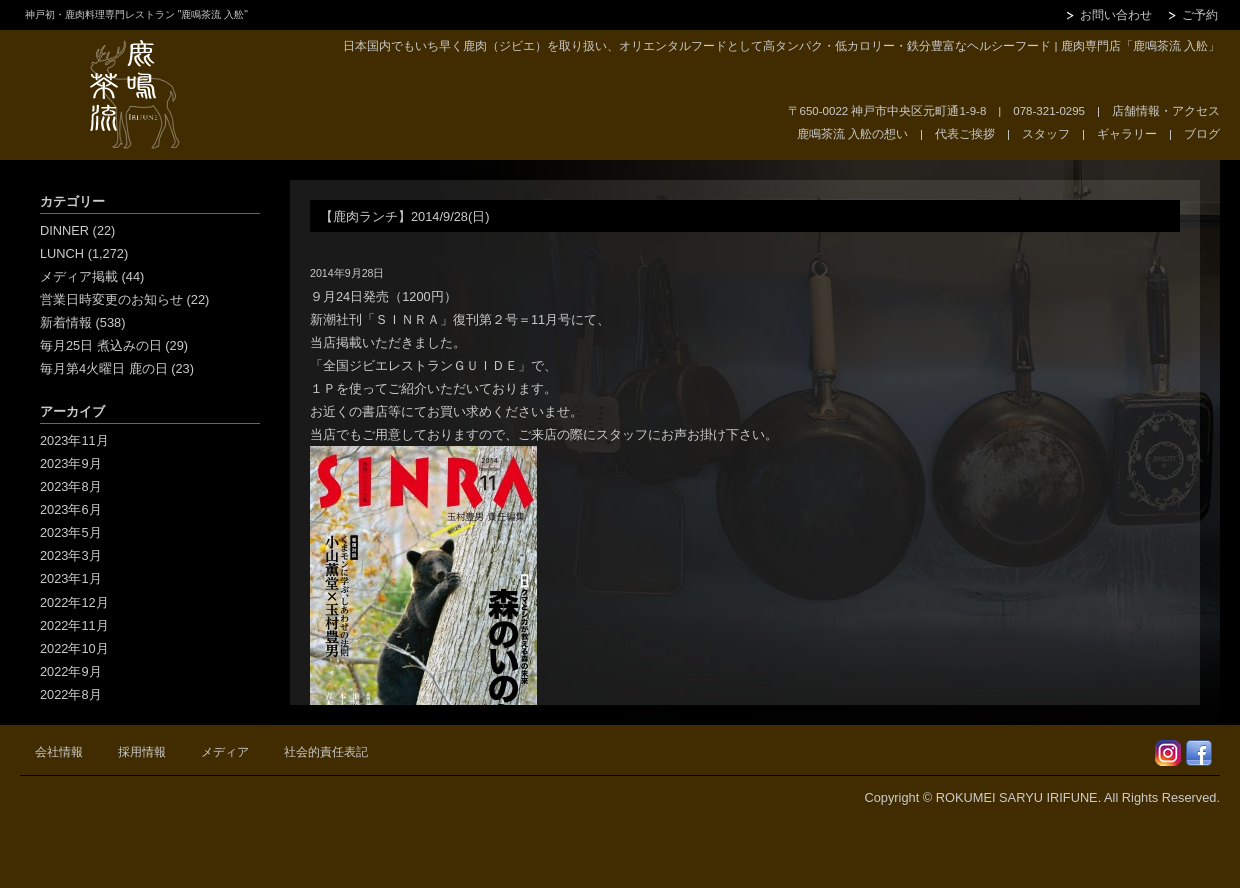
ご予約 (1200, 15)
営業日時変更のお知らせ (111, 299)
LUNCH (62, 253)
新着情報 (66, 322)
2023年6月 (71, 509)
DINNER (64, 230)
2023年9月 (71, 463)
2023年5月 (71, 532)
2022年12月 (74, 602)
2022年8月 (71, 694)
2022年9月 (71, 671)
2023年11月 (74, 440)
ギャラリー (1127, 134)
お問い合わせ (1116, 15)
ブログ (1202, 134)
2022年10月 (74, 648)
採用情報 (142, 752)
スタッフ (1046, 134)
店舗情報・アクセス (1166, 111)
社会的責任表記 (326, 752)
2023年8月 (71, 486)
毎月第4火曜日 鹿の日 (104, 368)
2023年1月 (71, 578)
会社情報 (59, 752)
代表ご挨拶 (965, 134)
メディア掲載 (79, 276)
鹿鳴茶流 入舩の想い (852, 134)
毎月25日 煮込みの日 (101, 345)
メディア (225, 752)
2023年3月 (71, 555)
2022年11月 (74, 625)
